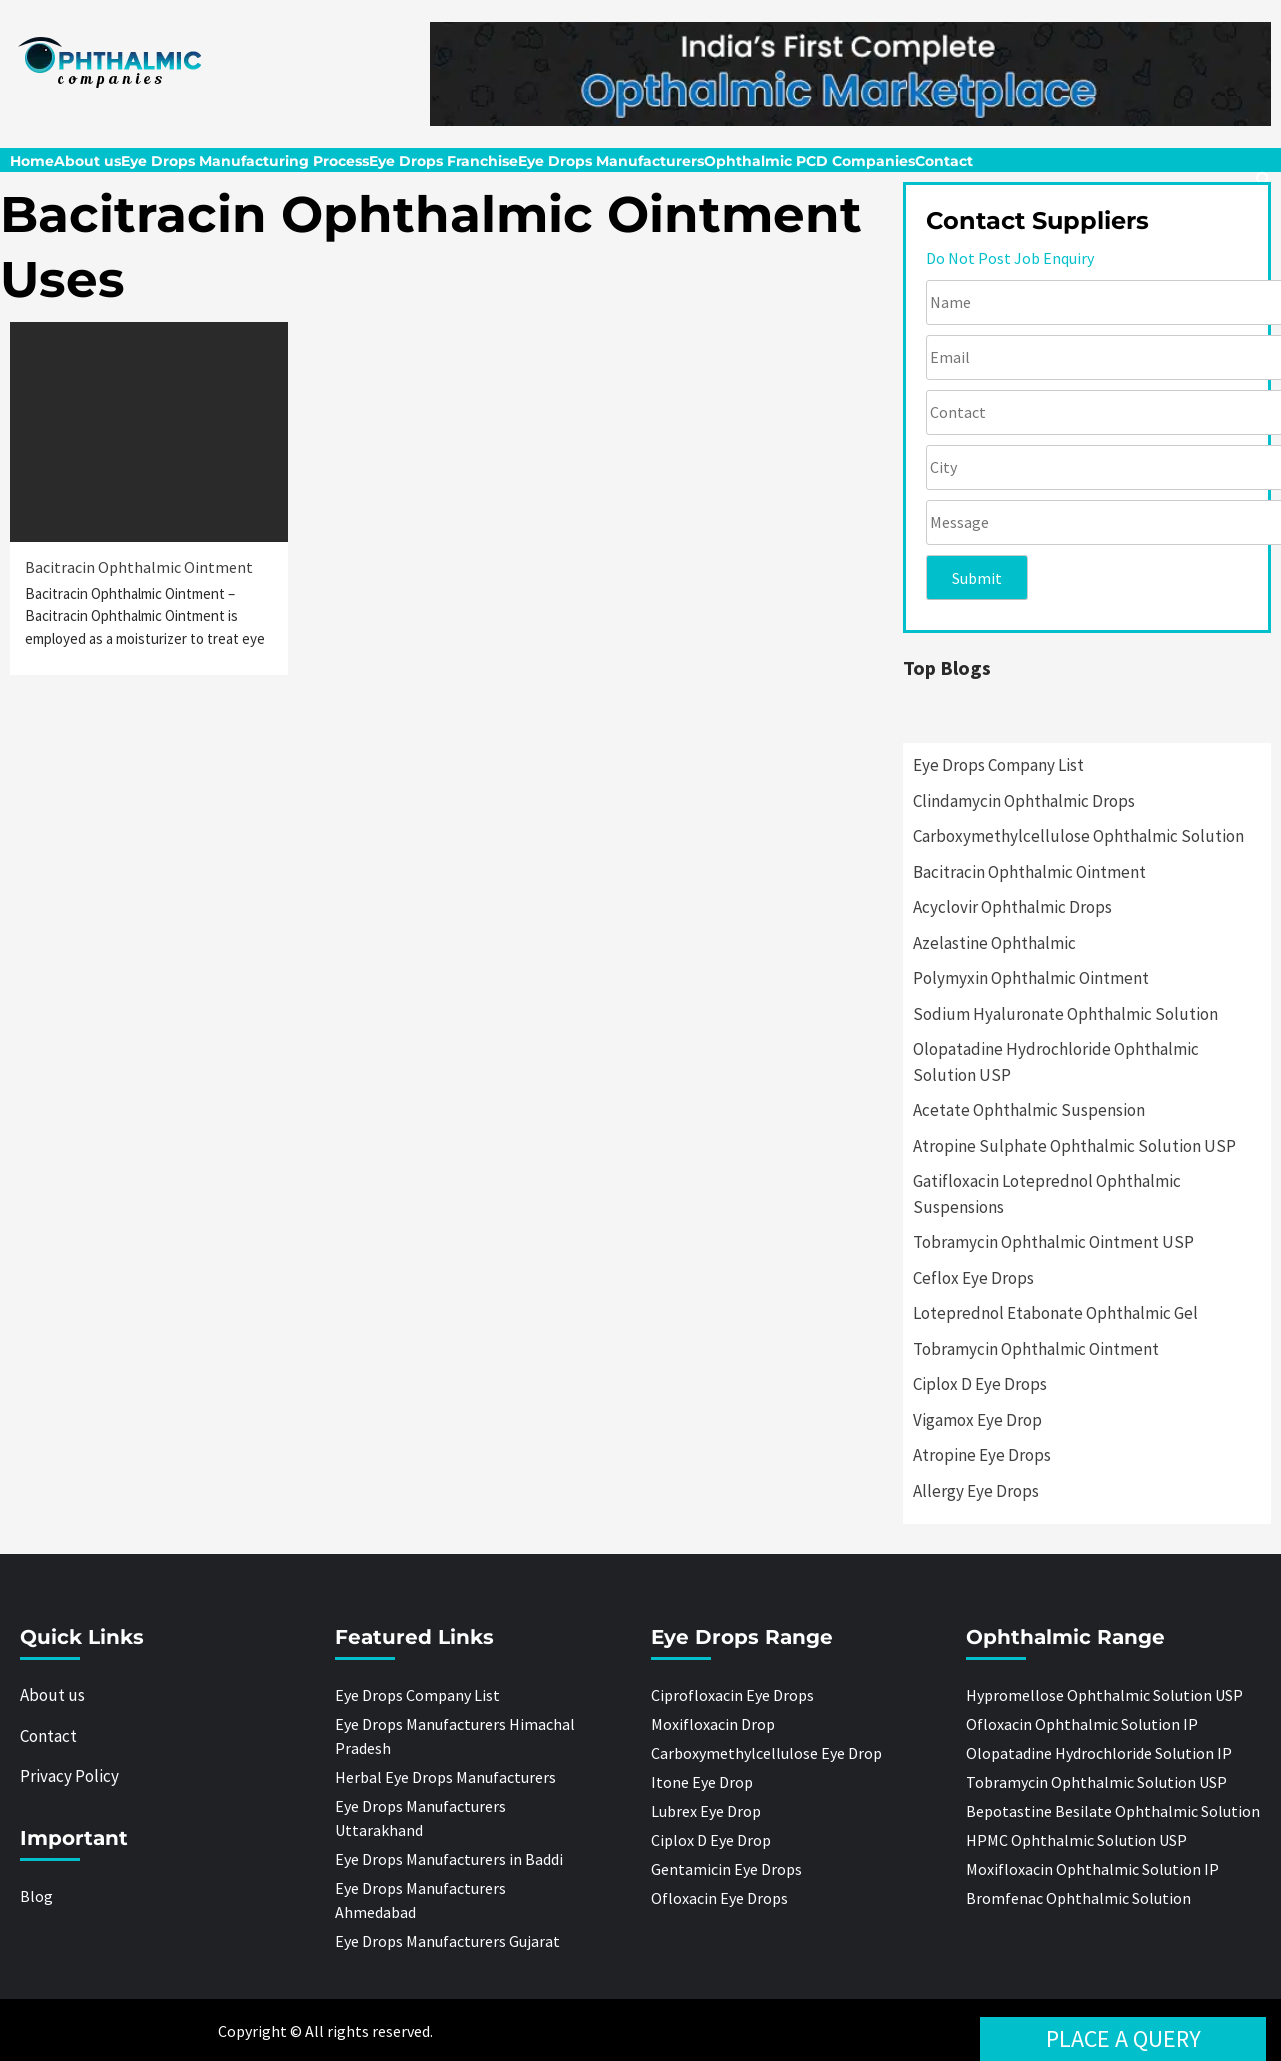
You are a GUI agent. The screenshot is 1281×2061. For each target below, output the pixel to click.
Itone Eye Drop (702, 1782)
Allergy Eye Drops (976, 1491)
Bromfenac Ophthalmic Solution (1078, 1898)
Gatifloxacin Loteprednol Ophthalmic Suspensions (1047, 1194)
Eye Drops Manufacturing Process (245, 161)
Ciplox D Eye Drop (711, 1840)
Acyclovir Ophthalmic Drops (1012, 907)
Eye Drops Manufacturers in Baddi (449, 1859)
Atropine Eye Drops (982, 1455)
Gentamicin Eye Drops (726, 1869)
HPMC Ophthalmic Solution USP (1076, 1840)
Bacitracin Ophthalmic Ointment (139, 567)
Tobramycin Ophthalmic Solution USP (1096, 1782)
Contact (944, 161)
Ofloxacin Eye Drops (719, 1898)
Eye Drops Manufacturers (611, 161)
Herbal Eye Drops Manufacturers (445, 1777)
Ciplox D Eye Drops (980, 1384)
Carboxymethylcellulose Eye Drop (766, 1753)
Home (32, 161)
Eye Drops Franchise (443, 161)
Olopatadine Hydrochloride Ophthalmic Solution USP (1056, 1062)
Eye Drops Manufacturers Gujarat (447, 1941)
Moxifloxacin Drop (713, 1724)
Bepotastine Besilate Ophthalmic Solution (1113, 1811)
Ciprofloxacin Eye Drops (732, 1695)
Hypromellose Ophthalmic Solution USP (1104, 1695)
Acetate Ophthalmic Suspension (1029, 1110)
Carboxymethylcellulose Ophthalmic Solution (1078, 836)
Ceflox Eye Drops (973, 1278)
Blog (36, 1896)
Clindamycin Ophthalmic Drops (1024, 801)
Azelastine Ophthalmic (994, 943)
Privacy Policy (69, 1776)
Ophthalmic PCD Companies (809, 161)
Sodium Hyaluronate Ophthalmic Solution (1065, 1014)
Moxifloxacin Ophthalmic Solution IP (1092, 1869)
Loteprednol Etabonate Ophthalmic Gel (1055, 1313)
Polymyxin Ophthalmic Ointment (1031, 978)
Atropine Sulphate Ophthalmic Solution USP (1074, 1146)
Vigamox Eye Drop (977, 1420)
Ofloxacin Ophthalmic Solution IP (1082, 1724)
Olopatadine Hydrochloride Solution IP (1099, 1753)
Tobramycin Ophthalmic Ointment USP (1053, 1242)
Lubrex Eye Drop (706, 1811)
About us (87, 161)
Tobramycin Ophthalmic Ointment (1036, 1349)
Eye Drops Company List (998, 765)
